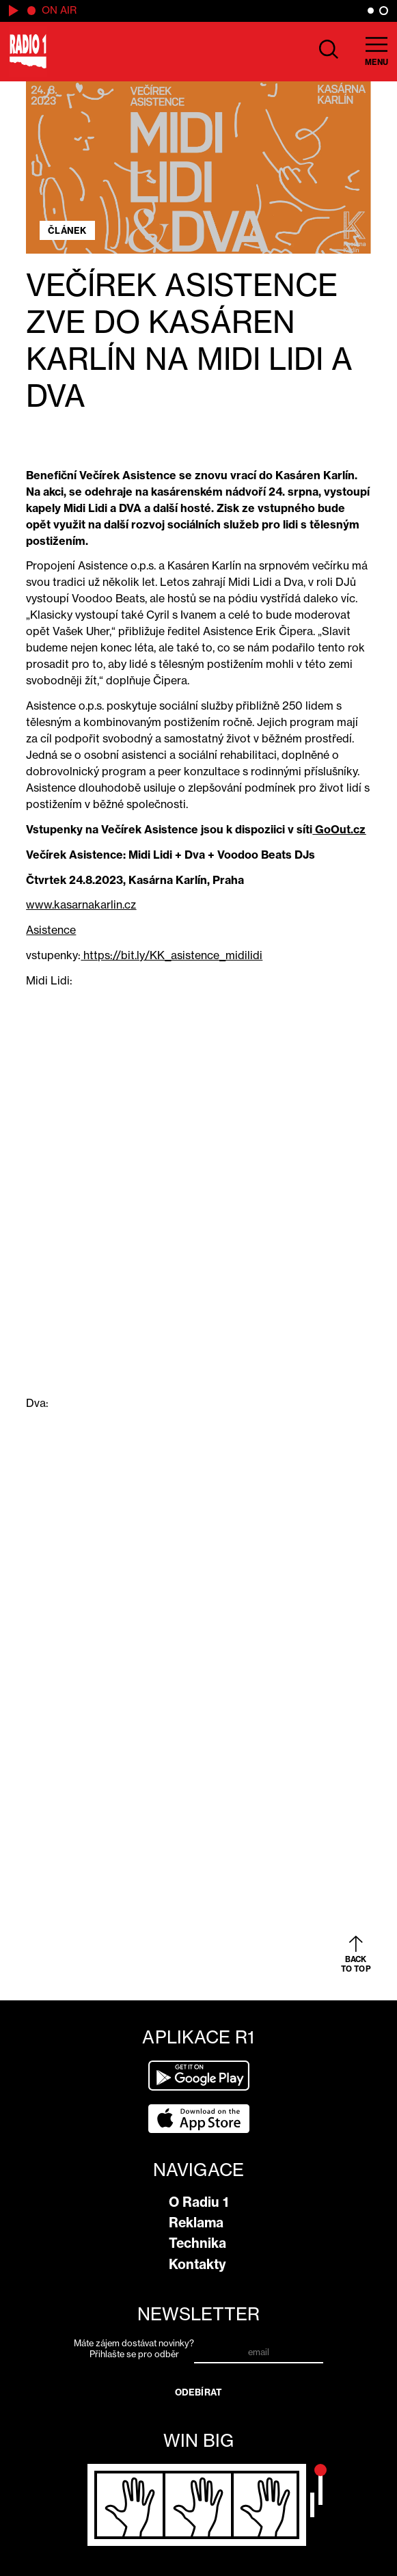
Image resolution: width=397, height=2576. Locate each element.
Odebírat (198, 2392)
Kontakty (197, 2264)
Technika (197, 2243)
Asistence (51, 930)
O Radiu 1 (198, 2202)
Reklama (196, 2222)
